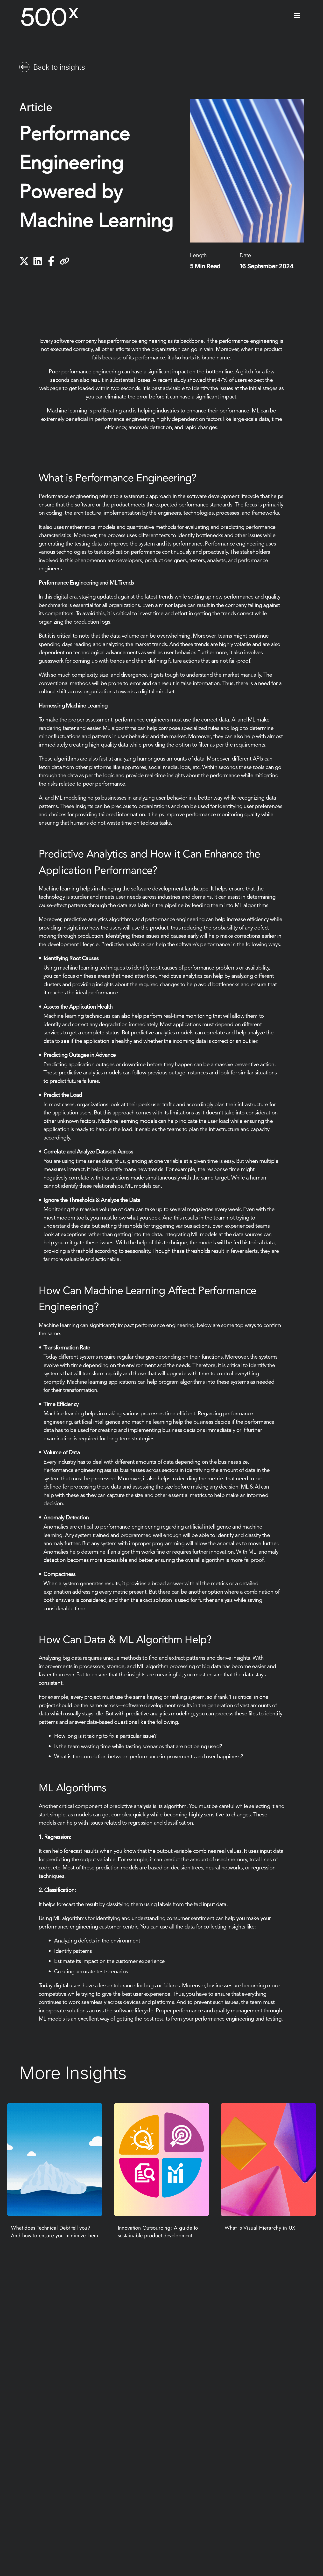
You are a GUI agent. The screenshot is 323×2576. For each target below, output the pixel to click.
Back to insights (59, 67)
